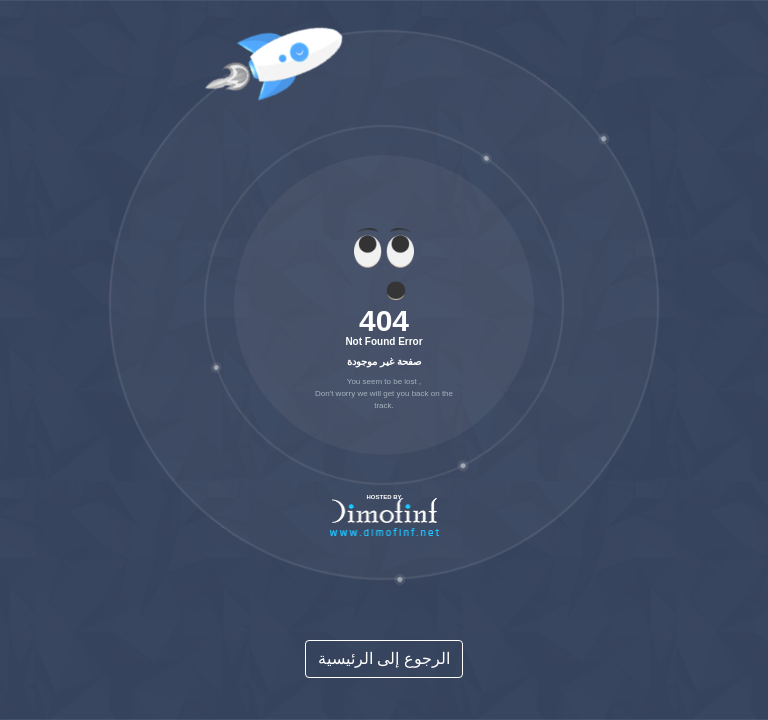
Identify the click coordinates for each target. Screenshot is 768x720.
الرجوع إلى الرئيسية (384, 658)
